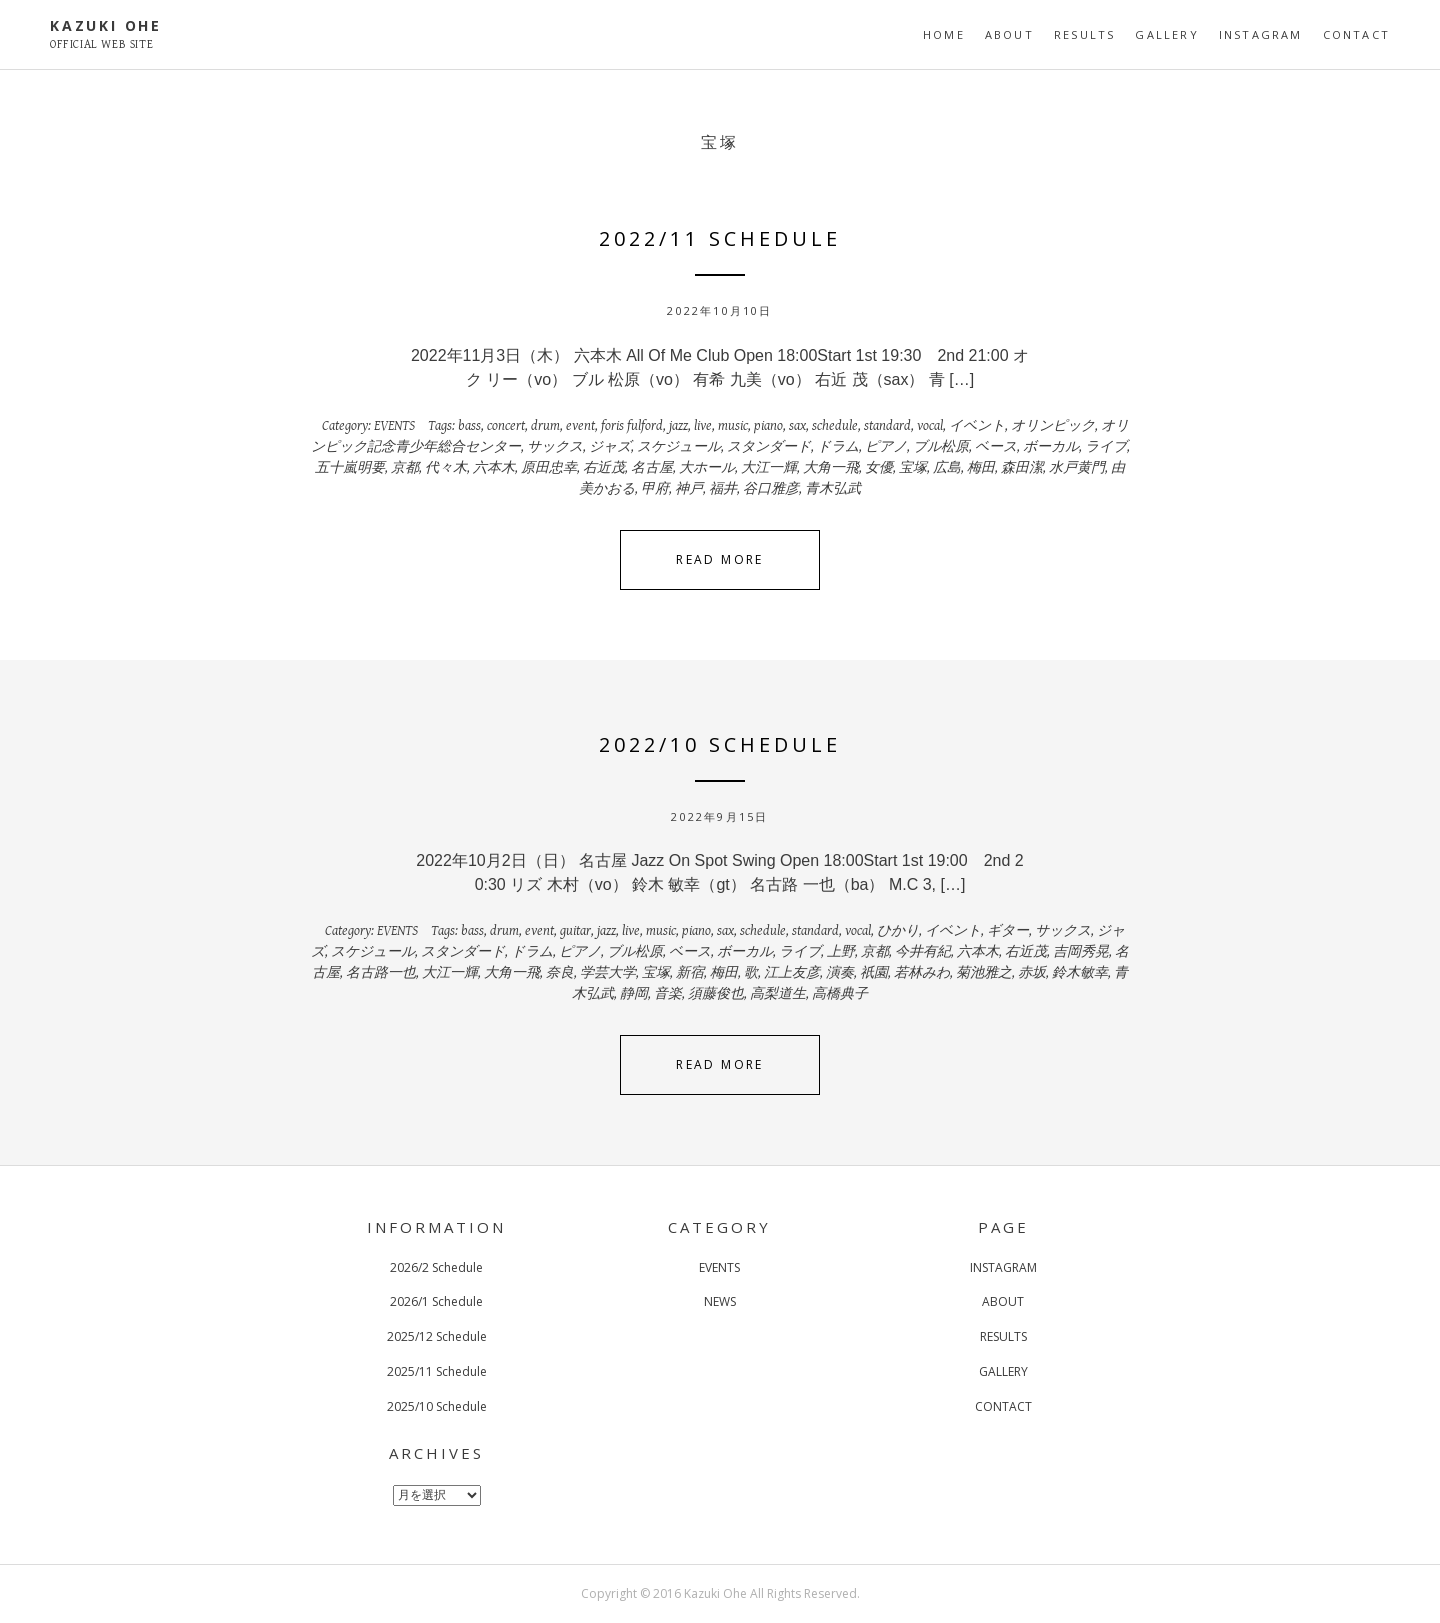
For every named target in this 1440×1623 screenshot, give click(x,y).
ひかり (898, 931)
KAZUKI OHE (106, 25)
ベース (996, 447)
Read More (720, 559)
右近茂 (604, 468)
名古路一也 (381, 973)
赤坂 (1032, 973)
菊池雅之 (984, 973)
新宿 (690, 973)
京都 (405, 468)
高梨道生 (778, 994)
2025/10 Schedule (437, 1406)
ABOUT (1009, 34)
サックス (555, 447)
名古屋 (652, 468)
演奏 (840, 973)
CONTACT (1356, 34)
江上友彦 (792, 973)
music (733, 426)
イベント (977, 426)
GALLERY (1166, 34)
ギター (1008, 931)
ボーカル (1051, 447)
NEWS (720, 1301)
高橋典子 (840, 994)
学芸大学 (608, 973)
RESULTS (1084, 34)
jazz (678, 426)
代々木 (446, 468)
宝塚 (913, 468)
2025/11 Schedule (437, 1371)
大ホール (707, 468)
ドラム (838, 447)
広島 (947, 468)
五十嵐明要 (350, 468)
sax (797, 426)
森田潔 (1022, 468)
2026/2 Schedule (436, 1267)
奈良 (560, 973)
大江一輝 (769, 468)
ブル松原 (941, 447)
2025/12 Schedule (437, 1336)
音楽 (668, 994)
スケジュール (679, 447)
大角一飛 (831, 468)
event (580, 426)
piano (768, 426)
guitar (575, 931)
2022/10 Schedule (720, 744)
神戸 (689, 489)
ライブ (1106, 447)
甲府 (655, 489)
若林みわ (922, 973)
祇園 (874, 973)
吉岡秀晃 (1081, 952)
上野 (841, 952)
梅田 (981, 468)
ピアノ (886, 447)
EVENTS (394, 426)
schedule (835, 426)
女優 (879, 468)
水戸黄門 (1077, 468)
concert (506, 426)
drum (545, 426)
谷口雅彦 (771, 489)
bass (469, 426)
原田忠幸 (549, 468)
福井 (723, 489)
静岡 (634, 994)
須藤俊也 (716, 994)
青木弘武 (833, 489)
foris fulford (632, 426)
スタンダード (769, 447)
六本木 (494, 468)
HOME (944, 34)
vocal (930, 426)
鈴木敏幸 (1080, 973)
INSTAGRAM (1261, 34)
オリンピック (1053, 426)
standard (887, 426)
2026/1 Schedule (436, 1301)
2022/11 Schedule (720, 238)
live (703, 426)
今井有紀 (923, 952)
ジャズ (610, 447)
